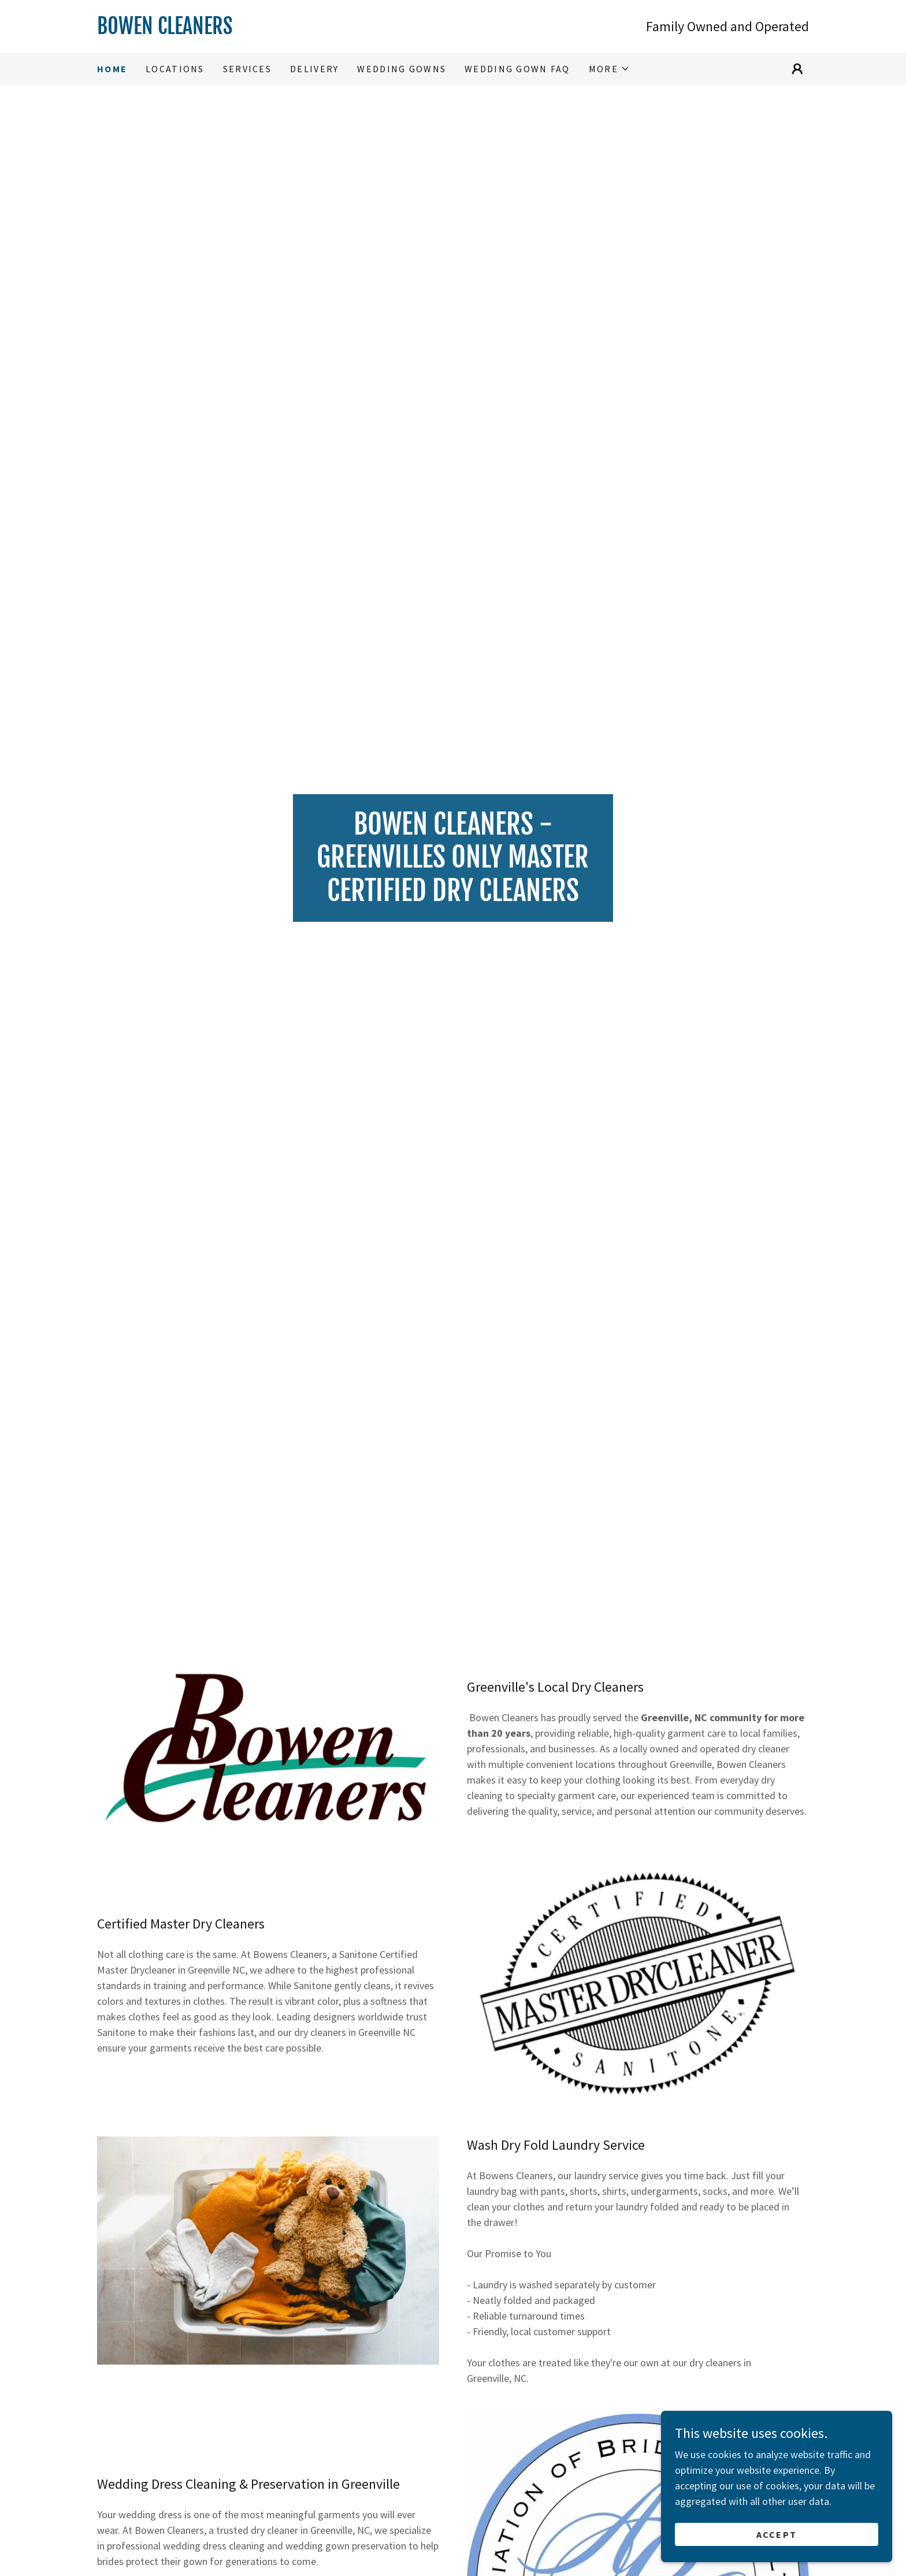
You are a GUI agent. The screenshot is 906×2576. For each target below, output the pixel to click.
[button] (609, 69)
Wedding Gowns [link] (401, 69)
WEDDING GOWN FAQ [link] (517, 69)
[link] (275, 30)
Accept (776, 2542)
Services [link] (247, 69)
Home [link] (112, 69)
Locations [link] (175, 69)
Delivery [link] (314, 69)
